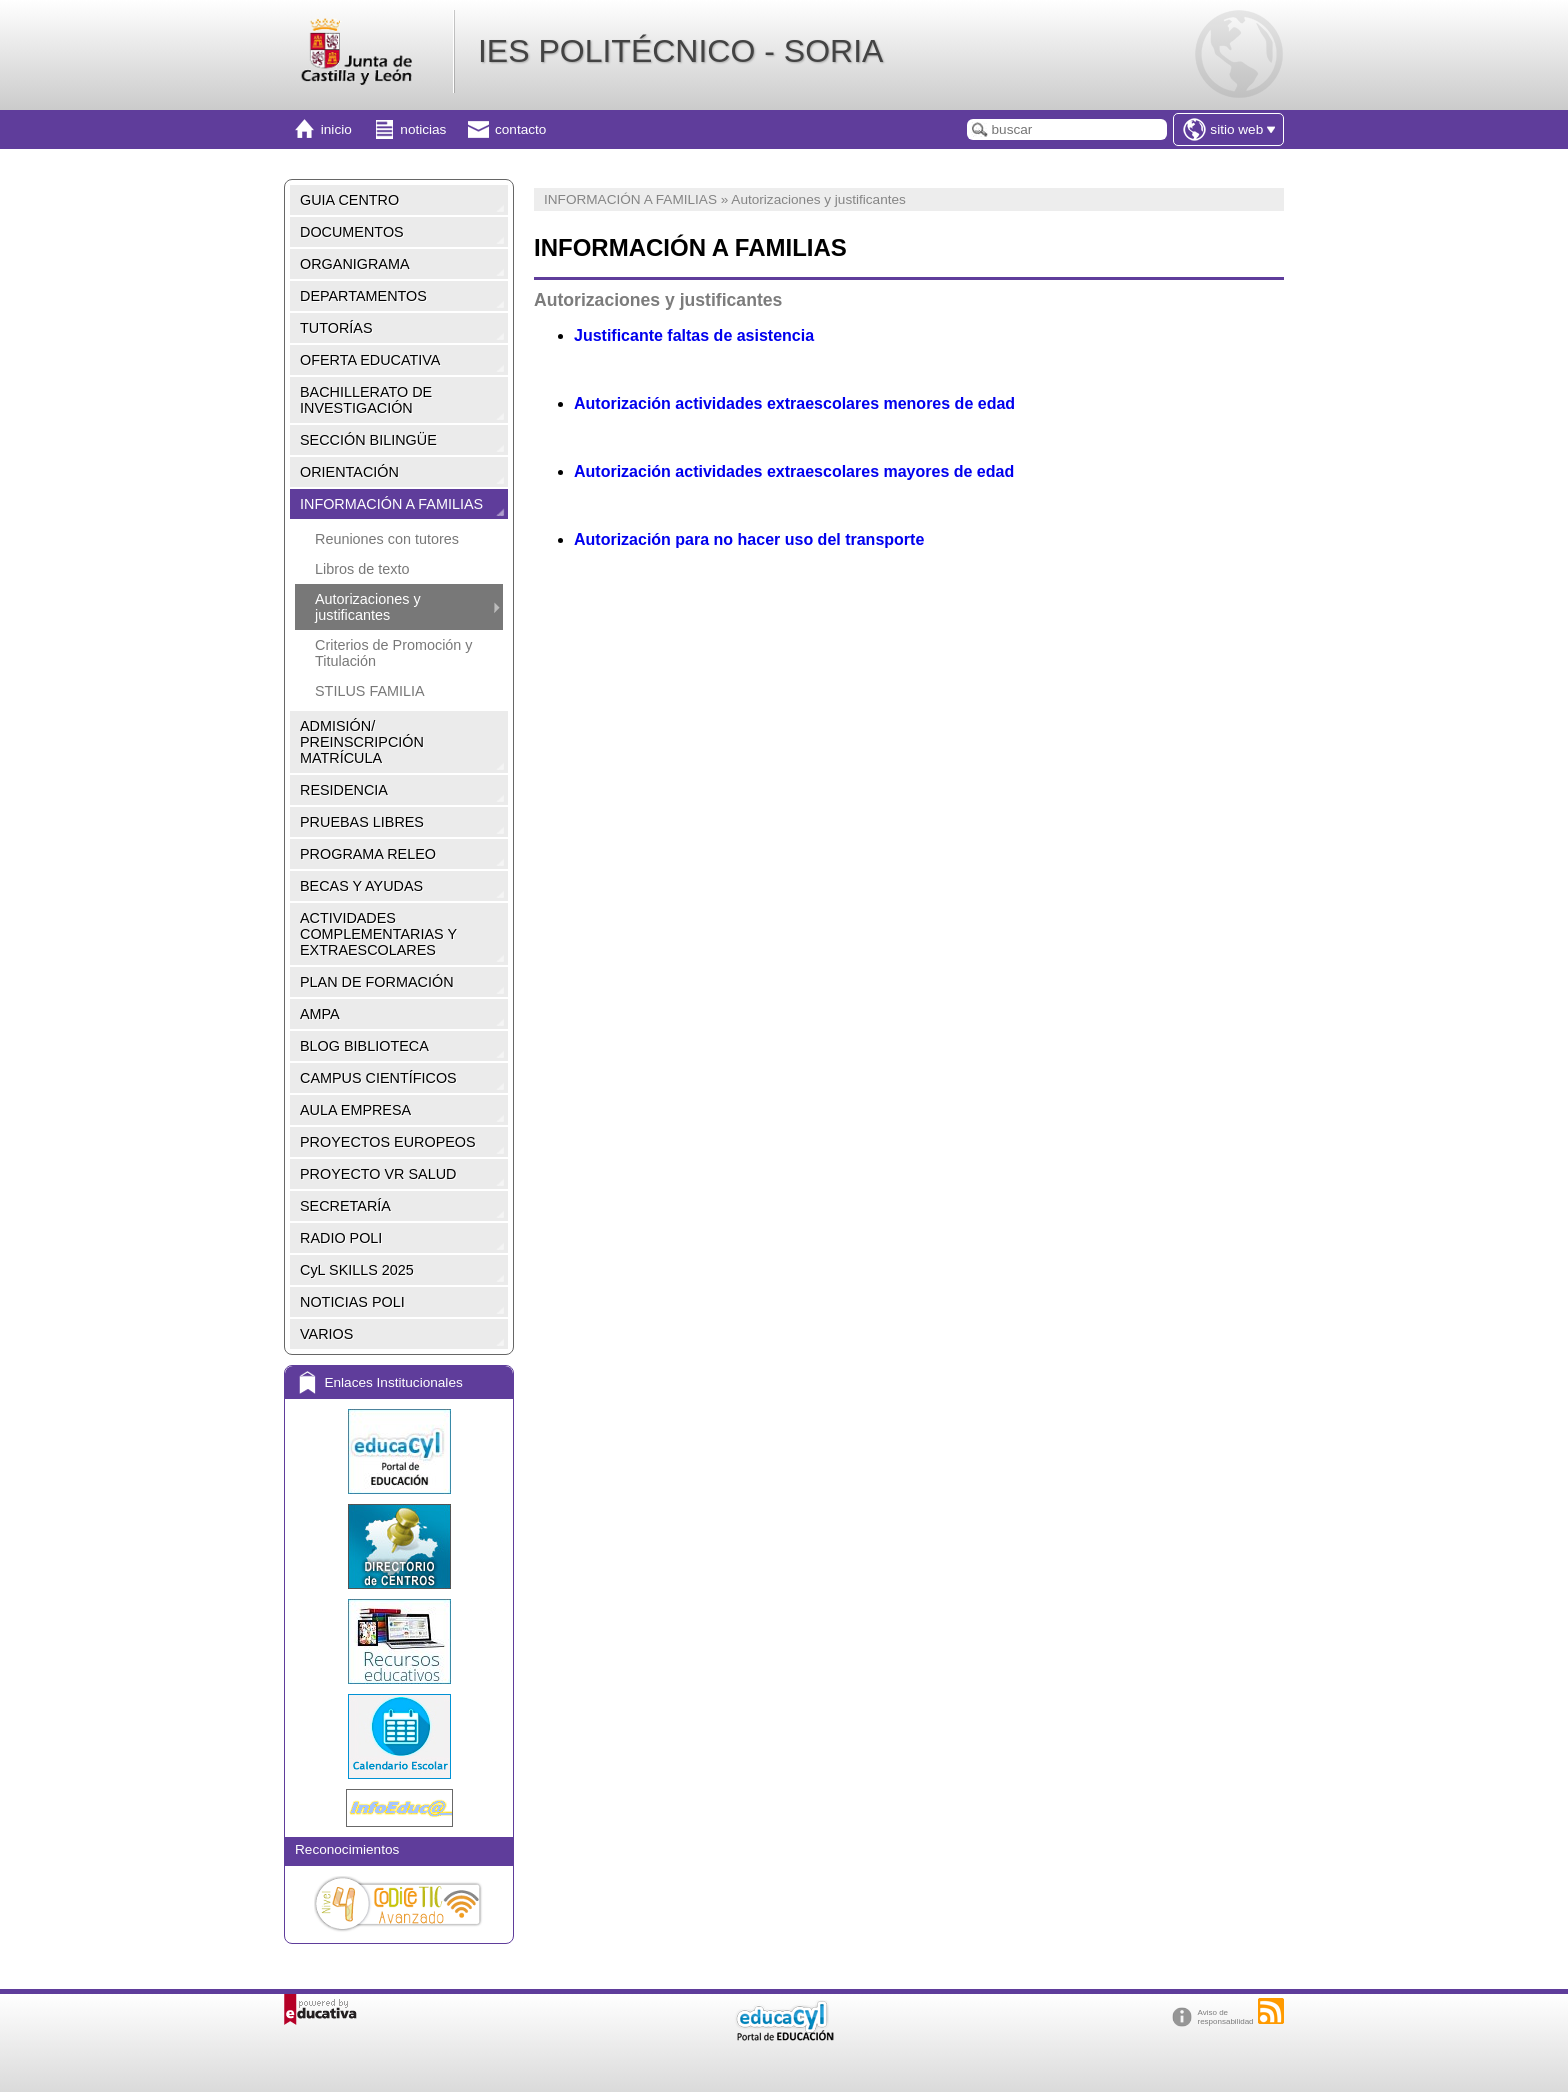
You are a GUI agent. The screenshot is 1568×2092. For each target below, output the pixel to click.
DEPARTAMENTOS (363, 296)
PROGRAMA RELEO (368, 854)
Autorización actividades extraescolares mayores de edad (794, 471)
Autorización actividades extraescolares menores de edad (794, 403)
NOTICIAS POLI (352, 1302)
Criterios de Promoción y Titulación (394, 653)
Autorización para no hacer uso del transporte (749, 539)
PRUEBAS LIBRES (362, 822)
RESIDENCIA (344, 790)
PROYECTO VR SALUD (378, 1174)
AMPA (320, 1014)
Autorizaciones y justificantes (368, 607)
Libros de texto (362, 569)
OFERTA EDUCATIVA (370, 360)
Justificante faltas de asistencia (694, 335)
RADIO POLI (341, 1238)
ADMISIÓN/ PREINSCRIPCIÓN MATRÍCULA (362, 742)
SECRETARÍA (345, 1206)
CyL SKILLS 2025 (357, 1270)
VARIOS (326, 1334)
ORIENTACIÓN (349, 472)
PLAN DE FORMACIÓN (377, 982)
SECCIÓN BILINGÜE (368, 440)
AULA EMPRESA (355, 1110)
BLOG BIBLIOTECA (364, 1046)
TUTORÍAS (336, 328)
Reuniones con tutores (387, 539)
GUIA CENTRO (349, 200)
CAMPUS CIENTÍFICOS (378, 1078)
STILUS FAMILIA (370, 691)
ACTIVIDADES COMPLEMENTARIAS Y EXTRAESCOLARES (378, 934)
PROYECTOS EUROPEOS (388, 1142)
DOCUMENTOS (352, 232)
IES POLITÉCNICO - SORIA (680, 51)
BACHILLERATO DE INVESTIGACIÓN (366, 400)
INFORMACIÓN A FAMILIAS (391, 504)
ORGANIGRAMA (355, 264)
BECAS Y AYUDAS (361, 886)
